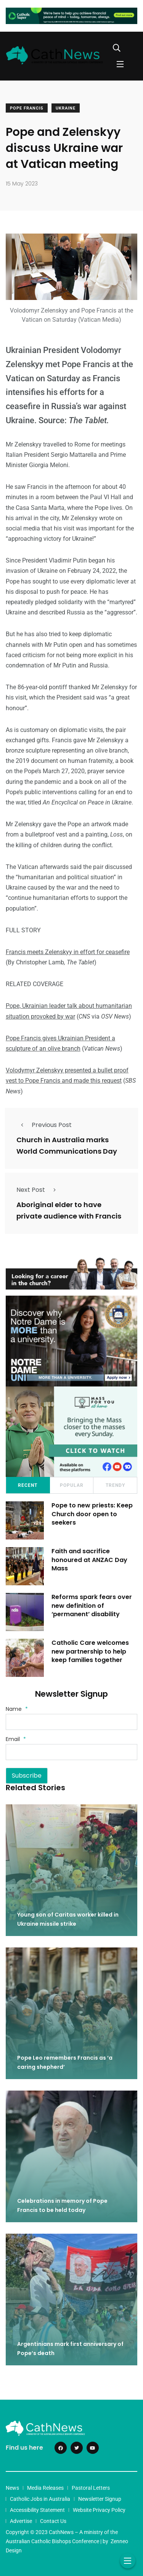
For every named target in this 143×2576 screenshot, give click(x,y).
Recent (27, 1485)
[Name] (71, 1722)
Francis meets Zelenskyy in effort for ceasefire (68, 952)
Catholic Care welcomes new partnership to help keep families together (90, 1651)
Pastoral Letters (91, 2488)
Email (16, 1739)
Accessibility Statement (37, 2510)
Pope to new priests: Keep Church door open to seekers (92, 1514)
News (12, 2488)
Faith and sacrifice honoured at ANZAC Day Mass (89, 1560)
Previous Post (44, 1124)
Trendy (115, 1485)
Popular (72, 1485)
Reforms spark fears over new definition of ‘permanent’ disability (91, 1605)
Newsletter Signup (99, 2499)
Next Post (38, 1189)
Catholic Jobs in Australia (40, 2499)
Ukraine (66, 108)
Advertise (21, 2521)
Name (17, 1709)
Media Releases (45, 2488)
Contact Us (53, 2521)
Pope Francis (26, 108)
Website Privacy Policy (99, 2510)
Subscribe (27, 1775)
